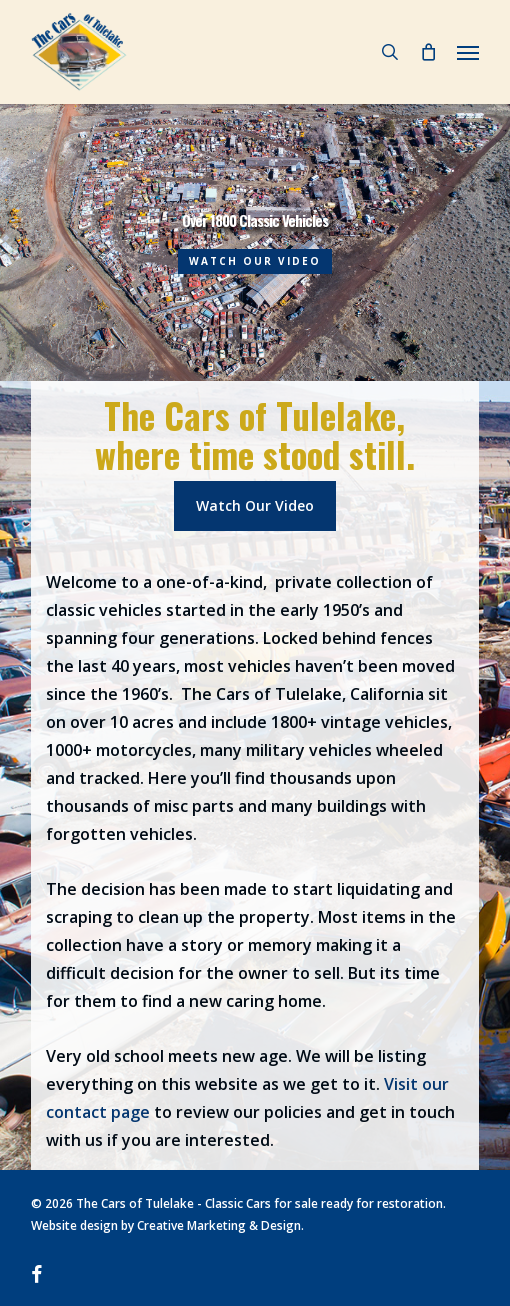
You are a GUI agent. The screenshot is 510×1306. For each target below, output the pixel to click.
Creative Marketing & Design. (220, 1225)
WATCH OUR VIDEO (255, 261)
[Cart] (428, 52)
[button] (468, 52)
